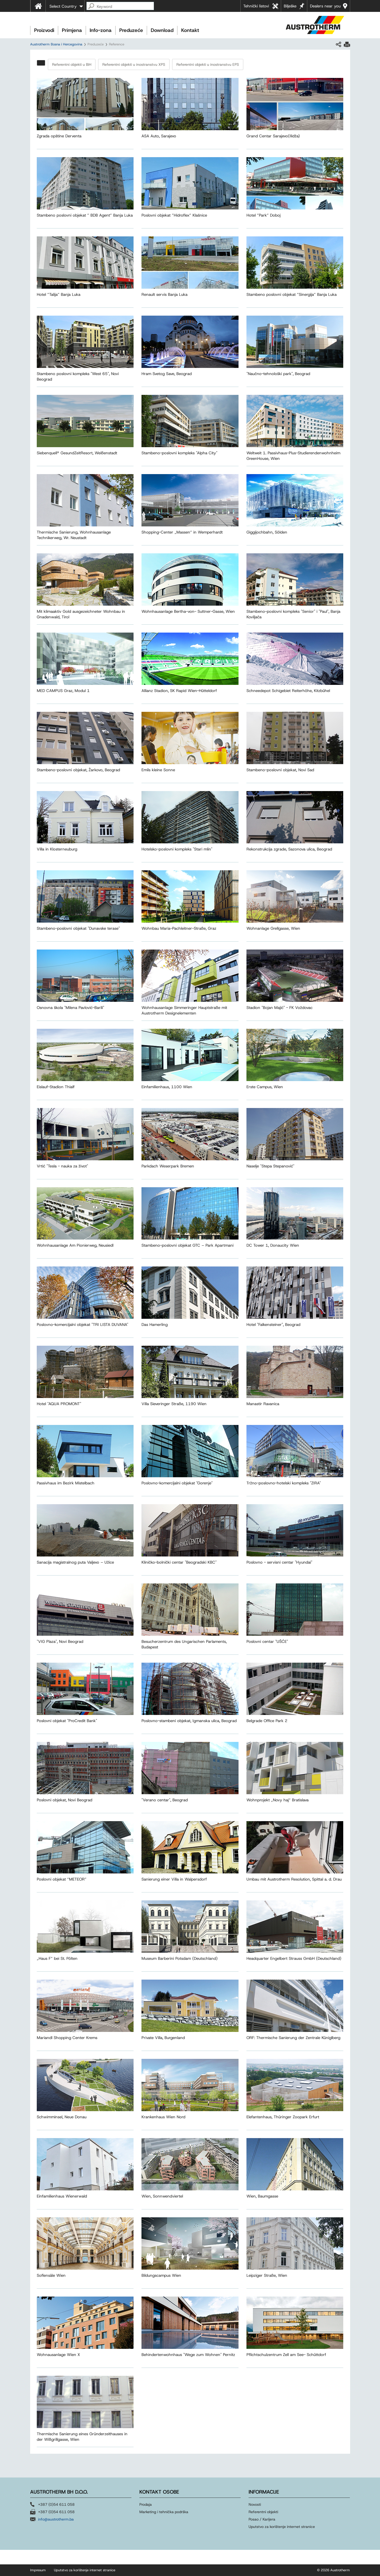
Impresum (38, 2570)
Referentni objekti (263, 2511)
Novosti (255, 2504)
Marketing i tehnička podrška (163, 2511)
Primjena (72, 30)
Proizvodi (44, 30)
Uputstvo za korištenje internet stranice (282, 2526)
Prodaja (146, 2504)
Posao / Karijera (262, 2519)
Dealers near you (325, 6)
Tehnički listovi (256, 6)
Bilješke (290, 6)
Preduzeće (131, 30)
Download (162, 30)
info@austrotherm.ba (56, 2519)
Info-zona (101, 30)
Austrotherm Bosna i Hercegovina (56, 44)
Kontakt (190, 30)
